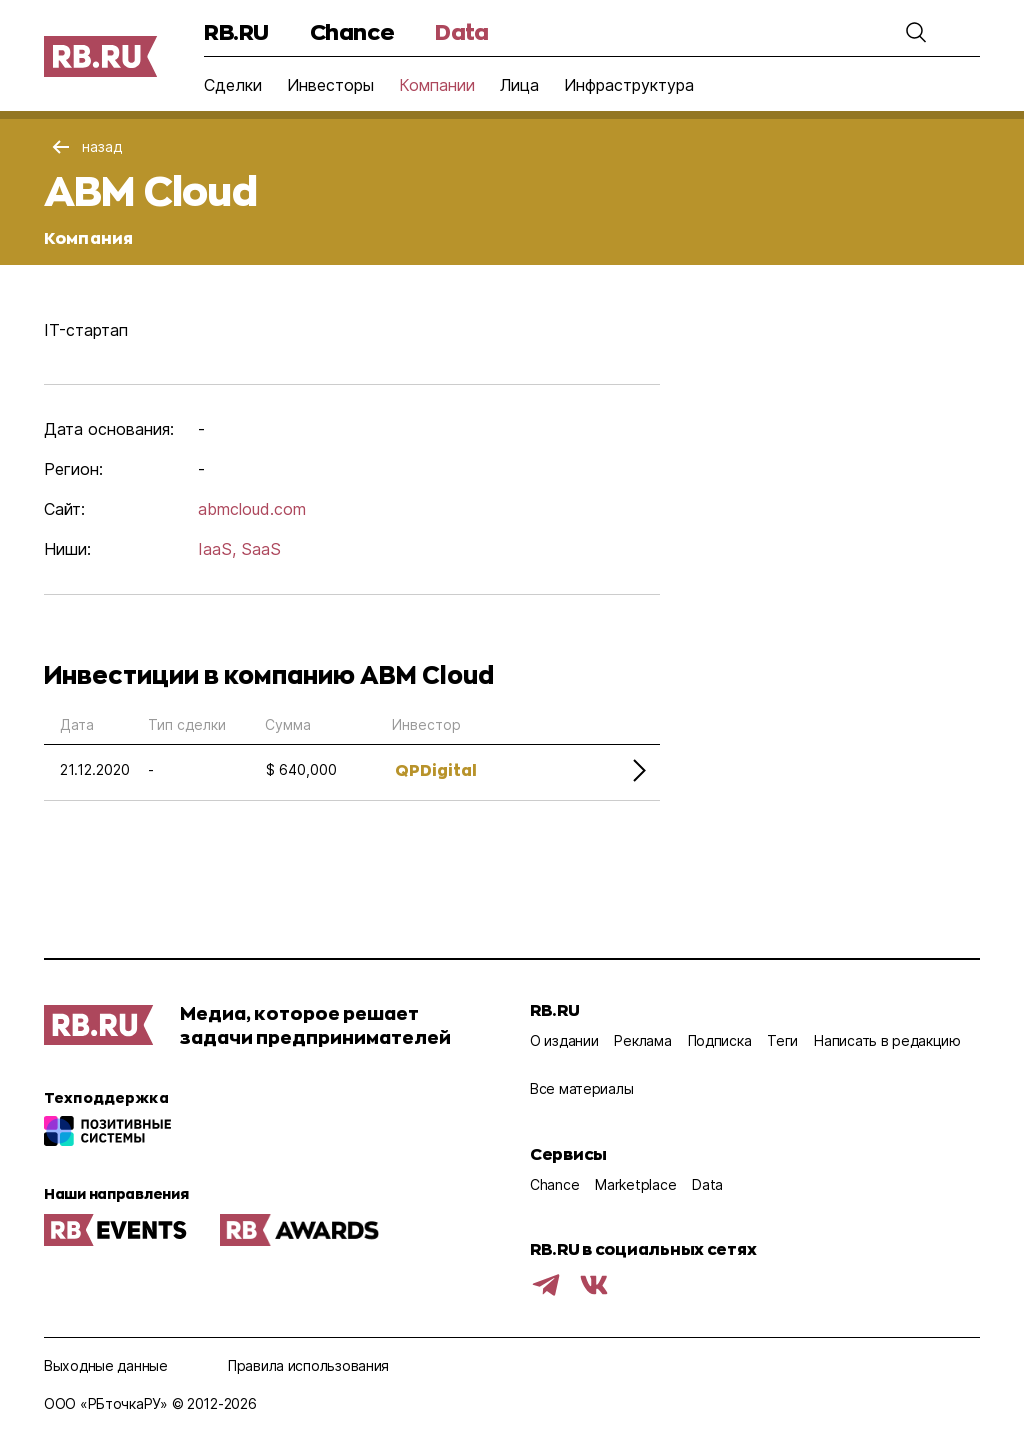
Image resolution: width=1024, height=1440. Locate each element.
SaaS (261, 549)
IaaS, (217, 549)
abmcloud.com (252, 509)
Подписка (720, 1040)
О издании (564, 1040)
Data (461, 31)
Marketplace (635, 1184)
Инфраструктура (629, 85)
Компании (437, 85)
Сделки (233, 85)
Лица (519, 85)
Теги (782, 1040)
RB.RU (236, 31)
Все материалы (581, 1088)
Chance (352, 31)
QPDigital (436, 769)
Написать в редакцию (887, 1040)
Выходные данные (106, 1365)
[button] (916, 32)
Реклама (642, 1040)
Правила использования (308, 1365)
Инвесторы (330, 85)
